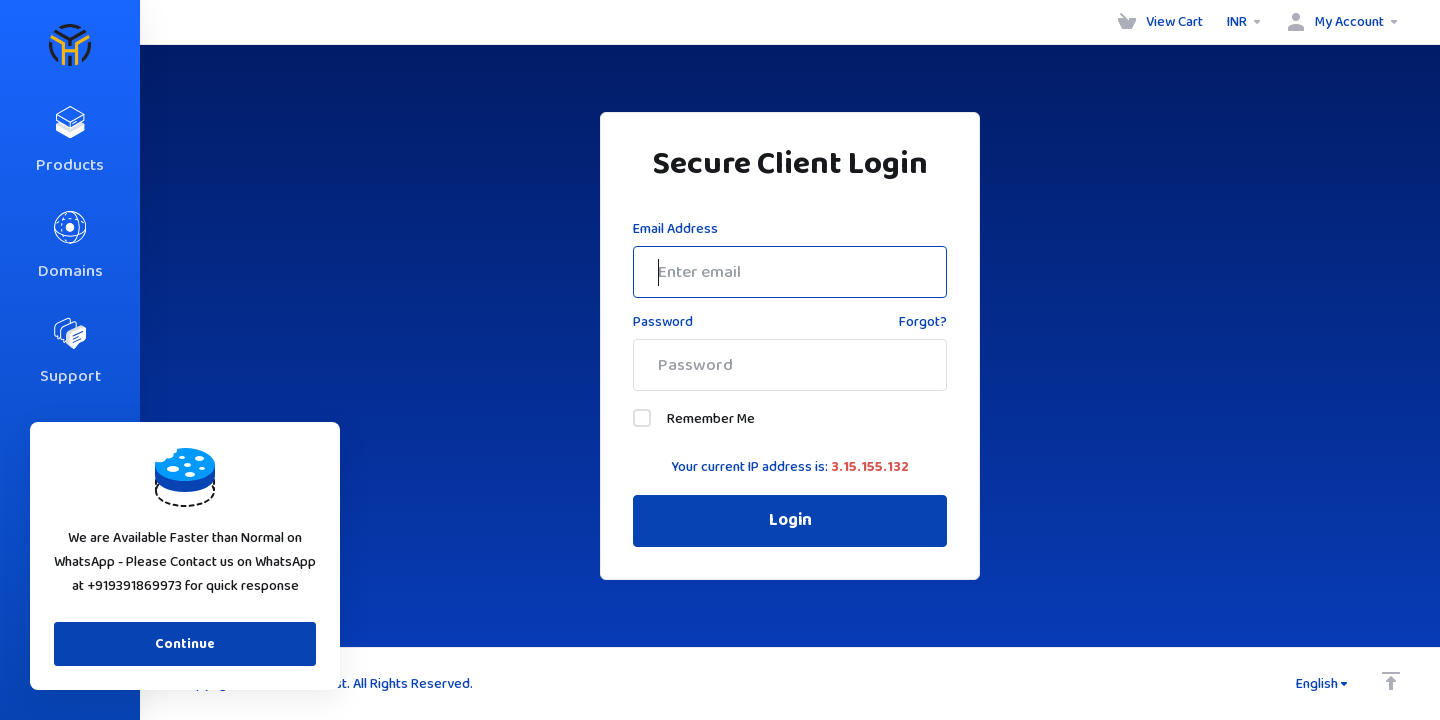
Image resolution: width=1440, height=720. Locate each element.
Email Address (675, 229)
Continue (185, 644)
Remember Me (694, 419)
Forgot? (923, 322)
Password (663, 322)
